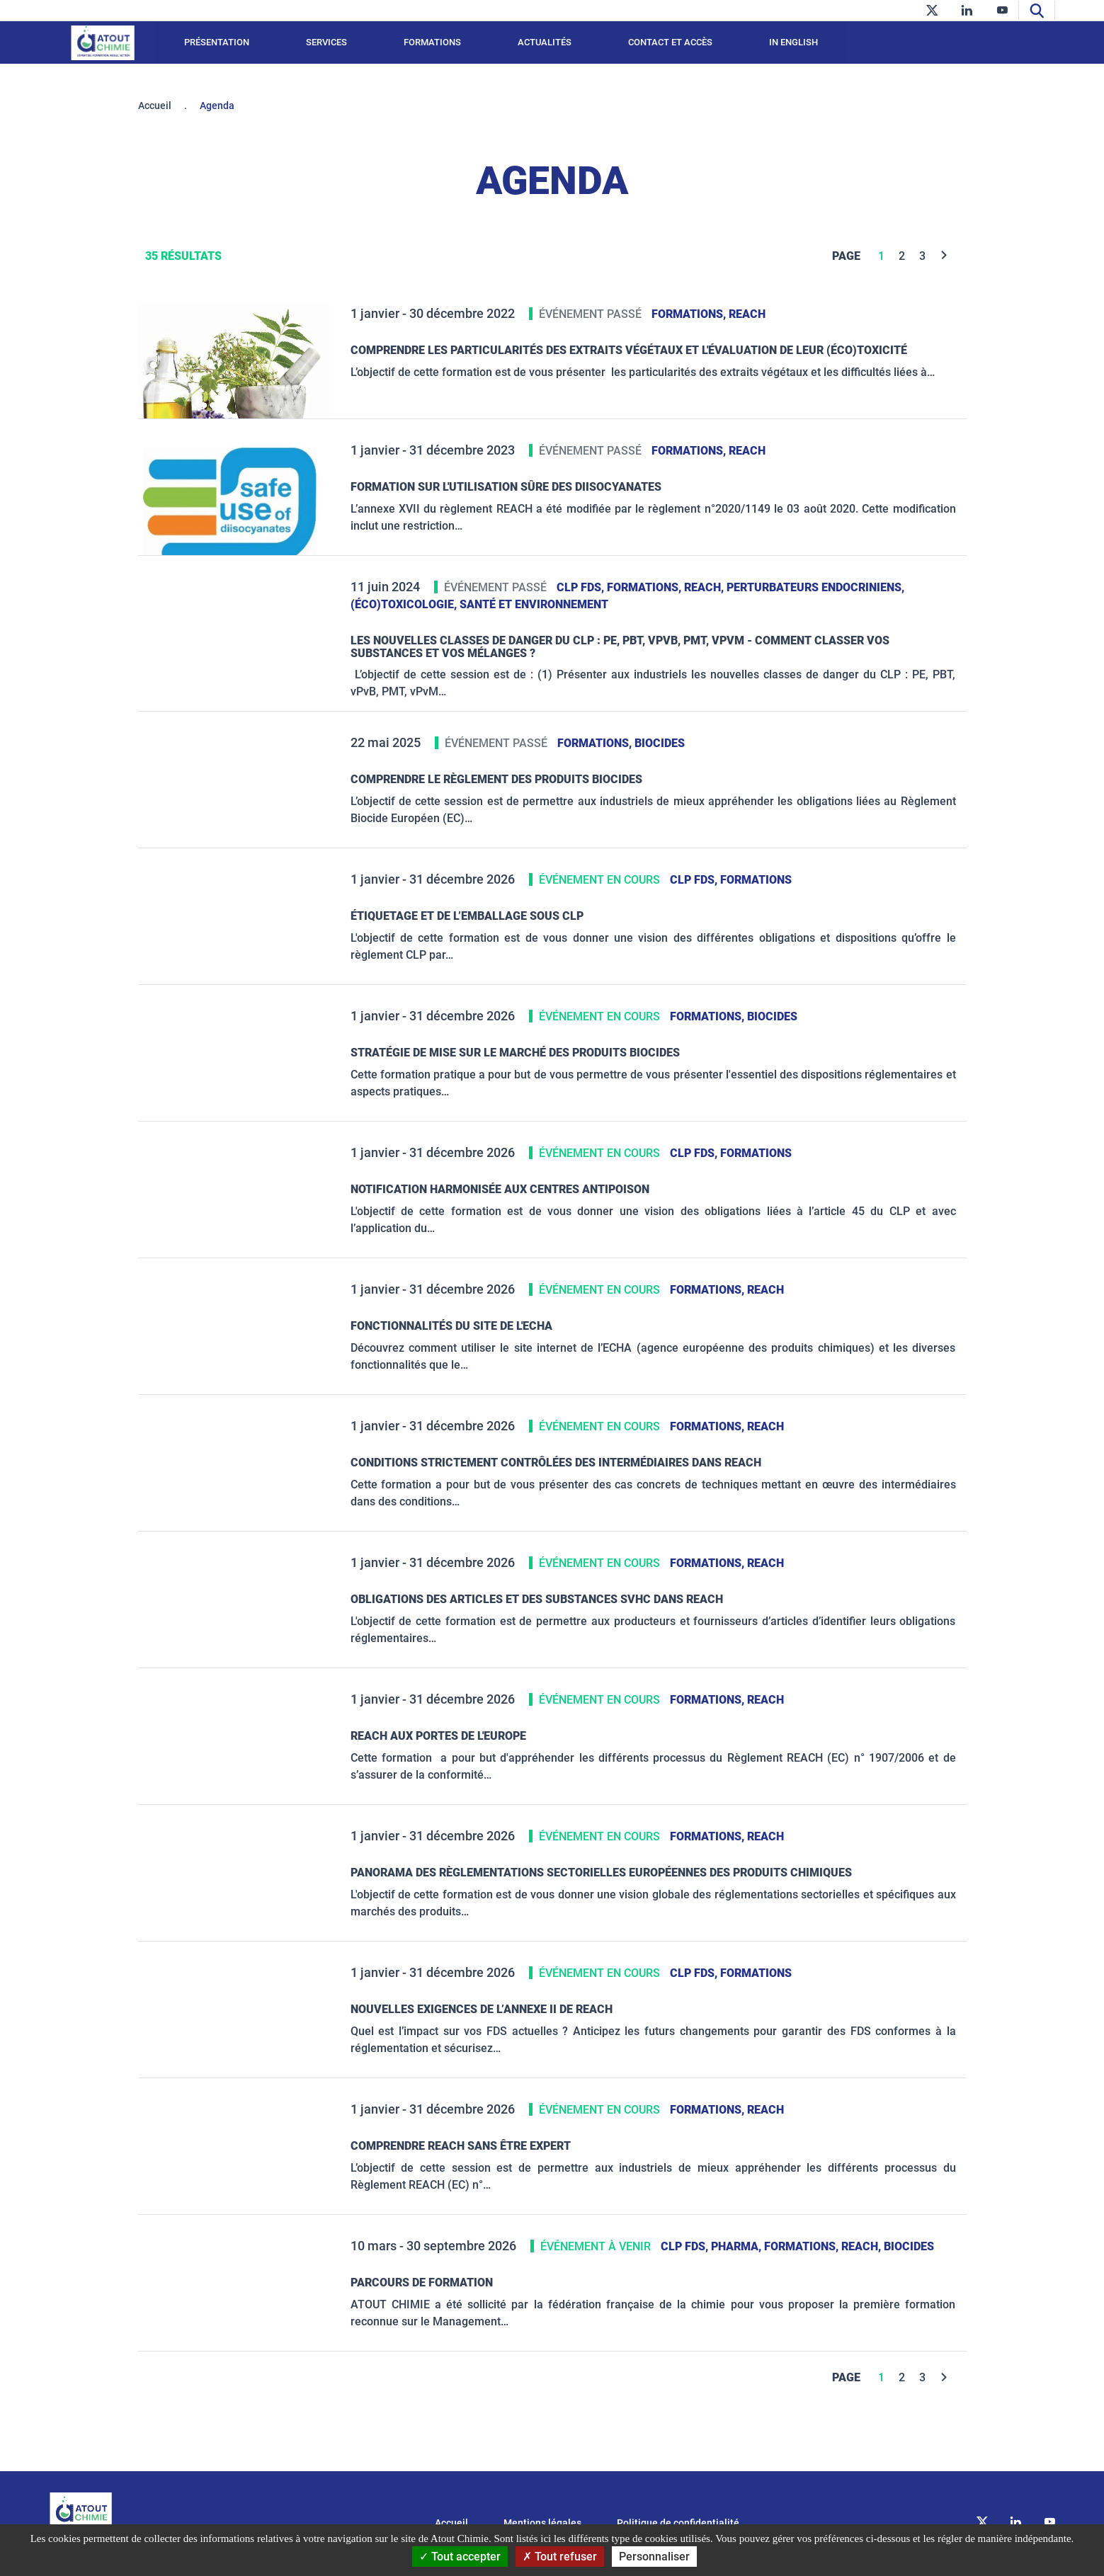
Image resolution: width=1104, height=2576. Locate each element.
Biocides (659, 743)
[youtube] (1002, 10)
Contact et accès (670, 42)
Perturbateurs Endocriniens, (815, 587)
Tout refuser (560, 2556)
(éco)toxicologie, (405, 604)
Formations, (690, 314)
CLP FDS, (582, 587)
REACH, (705, 587)
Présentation (216, 42)
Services (326, 42)
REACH (747, 314)
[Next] (944, 256)
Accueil (154, 105)
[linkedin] (967, 10)
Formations (432, 42)
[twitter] (931, 10)
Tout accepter (460, 2556)
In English (793, 42)
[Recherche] (1036, 10)
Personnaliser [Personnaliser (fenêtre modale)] (654, 2556)
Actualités (544, 42)
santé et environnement (534, 604)
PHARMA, (737, 2246)
